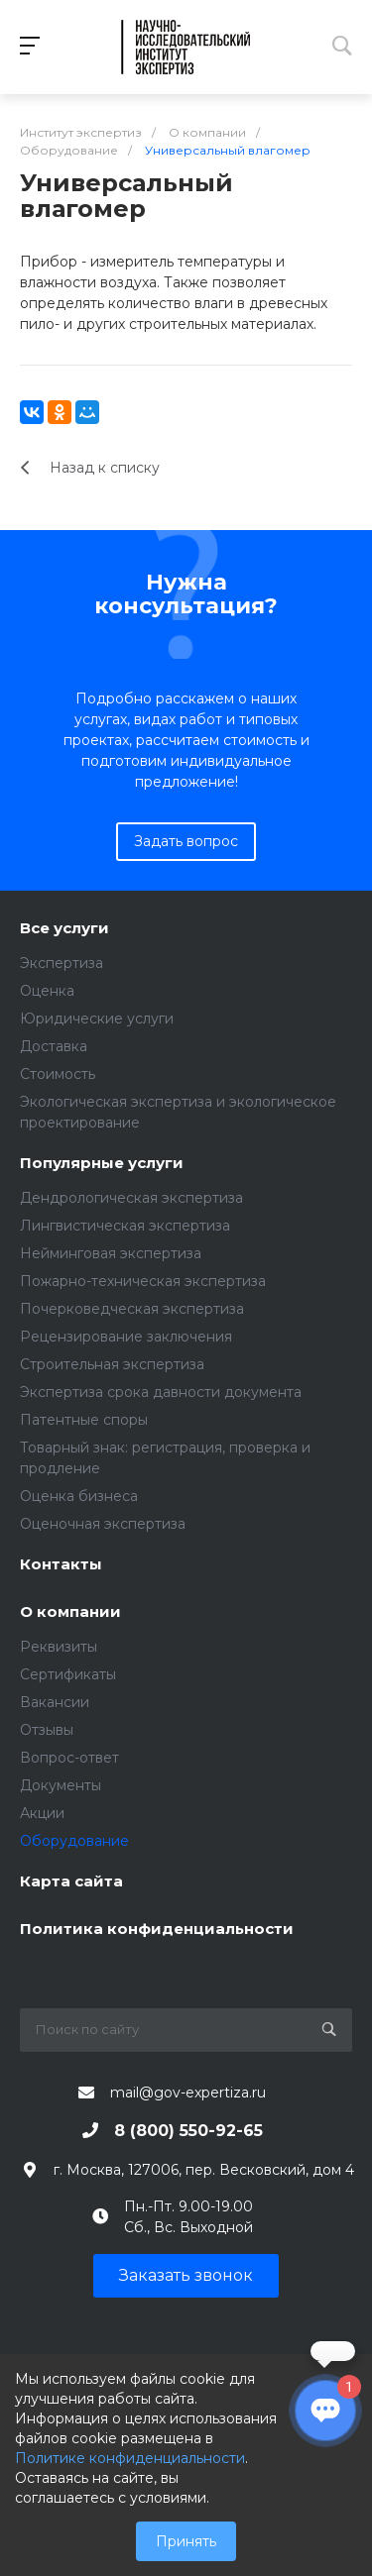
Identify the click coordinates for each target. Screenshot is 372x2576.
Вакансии (54, 1702)
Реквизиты (58, 1647)
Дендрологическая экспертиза (131, 1198)
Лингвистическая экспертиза (125, 1225)
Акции (42, 1813)
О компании (70, 1612)
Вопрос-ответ (69, 1758)
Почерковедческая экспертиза (132, 1309)
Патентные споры (84, 1420)
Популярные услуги (102, 1163)
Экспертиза (61, 963)
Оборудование (74, 1841)
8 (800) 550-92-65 (188, 2130)
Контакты (61, 1564)
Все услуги (64, 928)
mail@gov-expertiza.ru (188, 2092)
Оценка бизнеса (79, 1496)
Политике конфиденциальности (130, 2458)
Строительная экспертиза (112, 1364)
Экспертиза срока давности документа (161, 1392)
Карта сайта (71, 1882)
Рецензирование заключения (126, 1336)
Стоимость (57, 1074)
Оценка (47, 991)
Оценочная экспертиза (103, 1524)
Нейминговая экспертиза (110, 1253)
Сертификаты (68, 1674)
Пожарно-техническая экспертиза (143, 1281)
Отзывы (46, 1730)
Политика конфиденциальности (157, 1929)
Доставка (53, 1046)
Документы (60, 1785)
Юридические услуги (97, 1018)
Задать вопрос (186, 841)
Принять (186, 2541)
